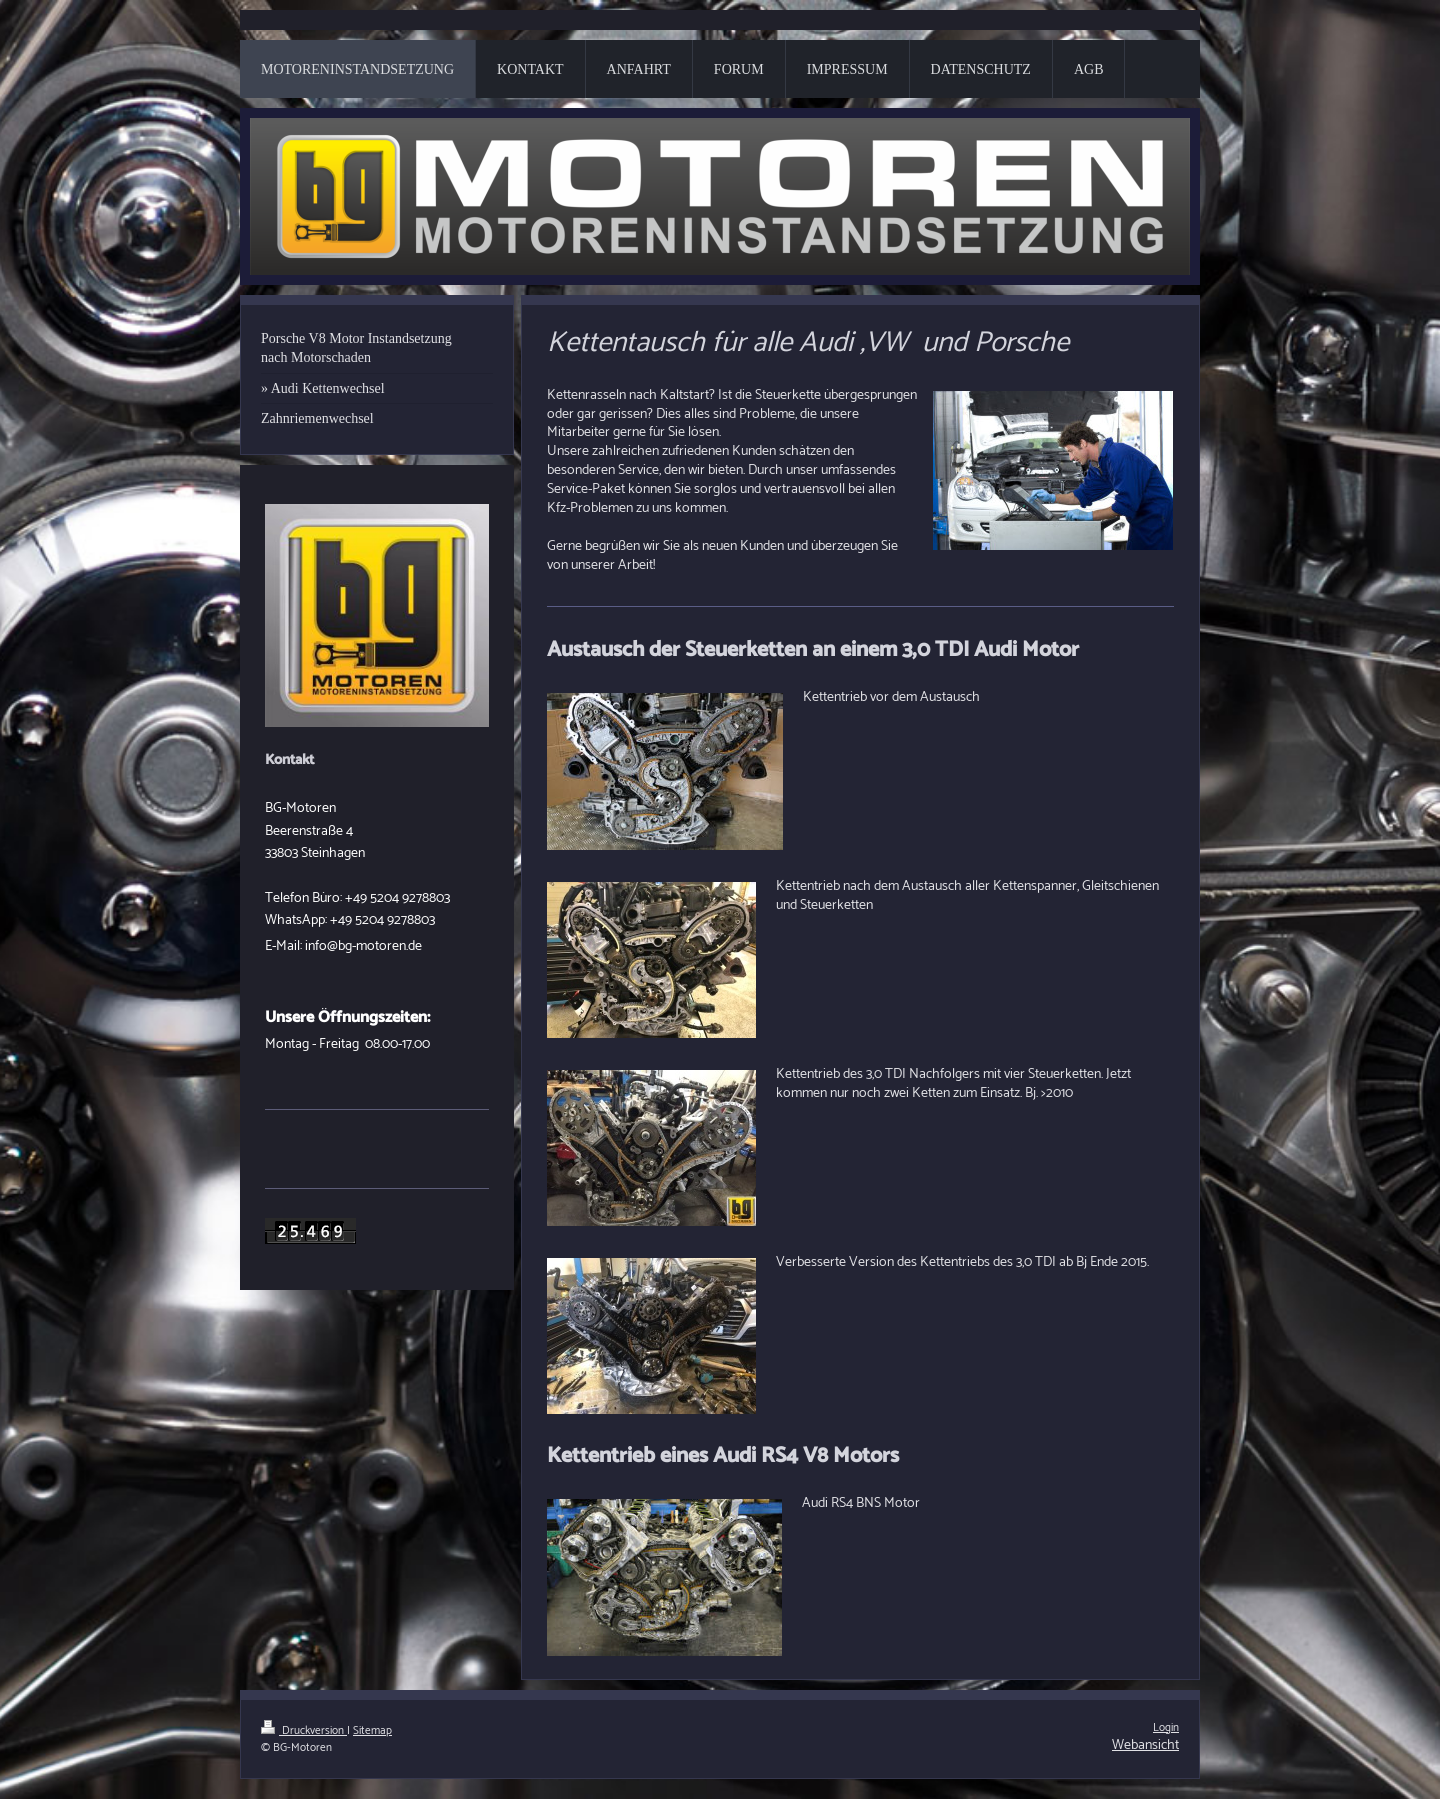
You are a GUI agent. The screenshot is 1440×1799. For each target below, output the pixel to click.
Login (1166, 1728)
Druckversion (304, 1731)
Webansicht (1145, 1745)
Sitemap (372, 1731)
